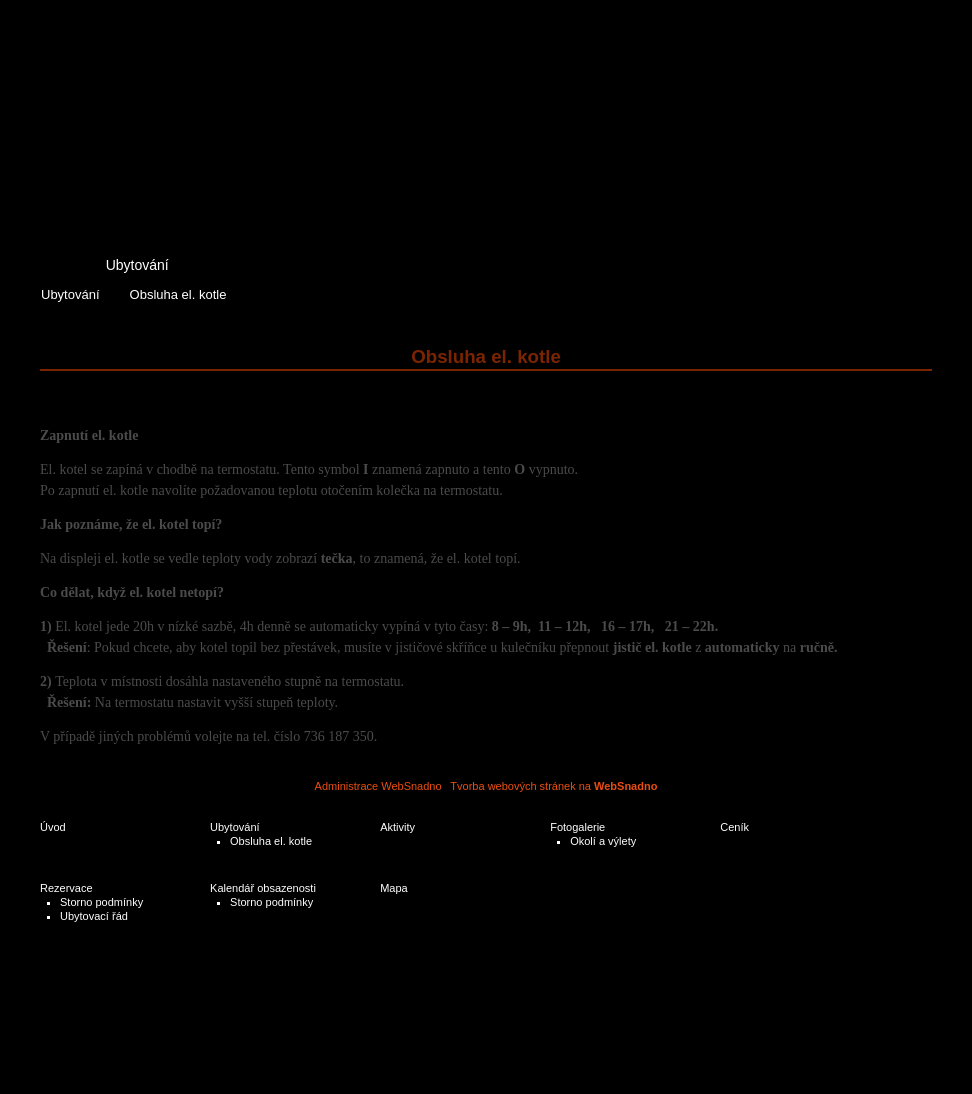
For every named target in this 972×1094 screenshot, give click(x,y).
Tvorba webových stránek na (553, 786)
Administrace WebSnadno (378, 786)
